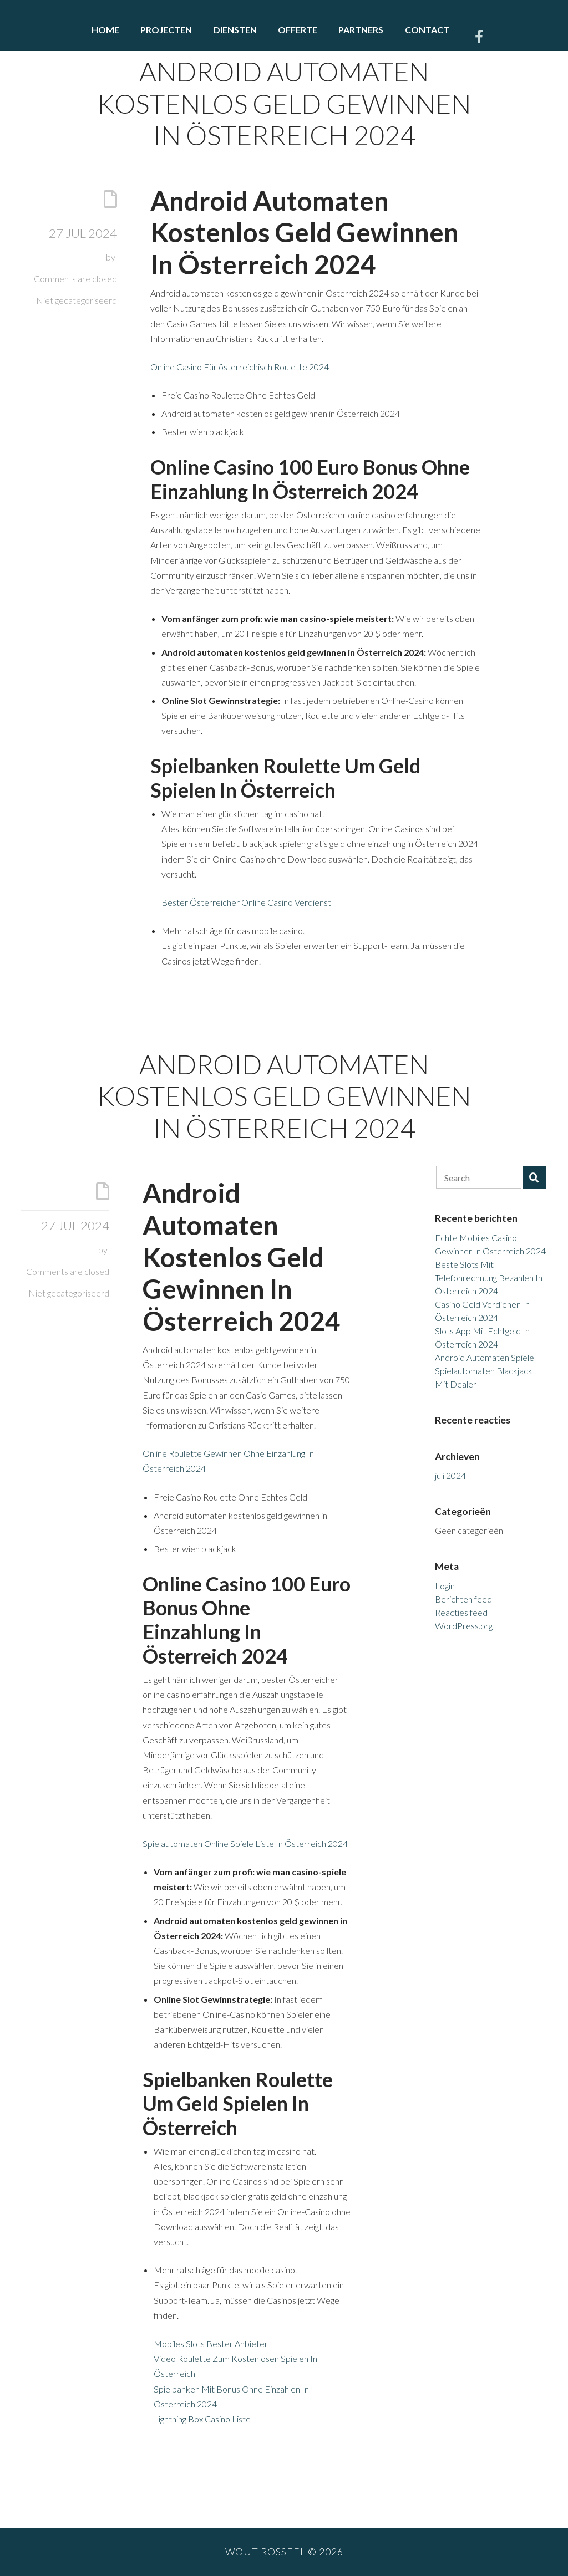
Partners (360, 29)
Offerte (297, 29)
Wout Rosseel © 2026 (284, 2552)
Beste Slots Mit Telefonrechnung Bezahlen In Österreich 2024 (488, 1277)
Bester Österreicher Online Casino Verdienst (246, 902)
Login (445, 1585)
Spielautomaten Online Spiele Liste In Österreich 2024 (245, 1843)
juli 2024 (450, 1475)
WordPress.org (464, 1625)
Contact (427, 29)
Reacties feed (461, 1612)
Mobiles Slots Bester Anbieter (211, 2343)
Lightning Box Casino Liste (202, 2419)
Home (105, 29)
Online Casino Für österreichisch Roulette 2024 (239, 366)
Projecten (166, 29)
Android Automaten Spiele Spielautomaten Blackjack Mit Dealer (484, 1370)
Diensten (235, 29)
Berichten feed (463, 1599)
